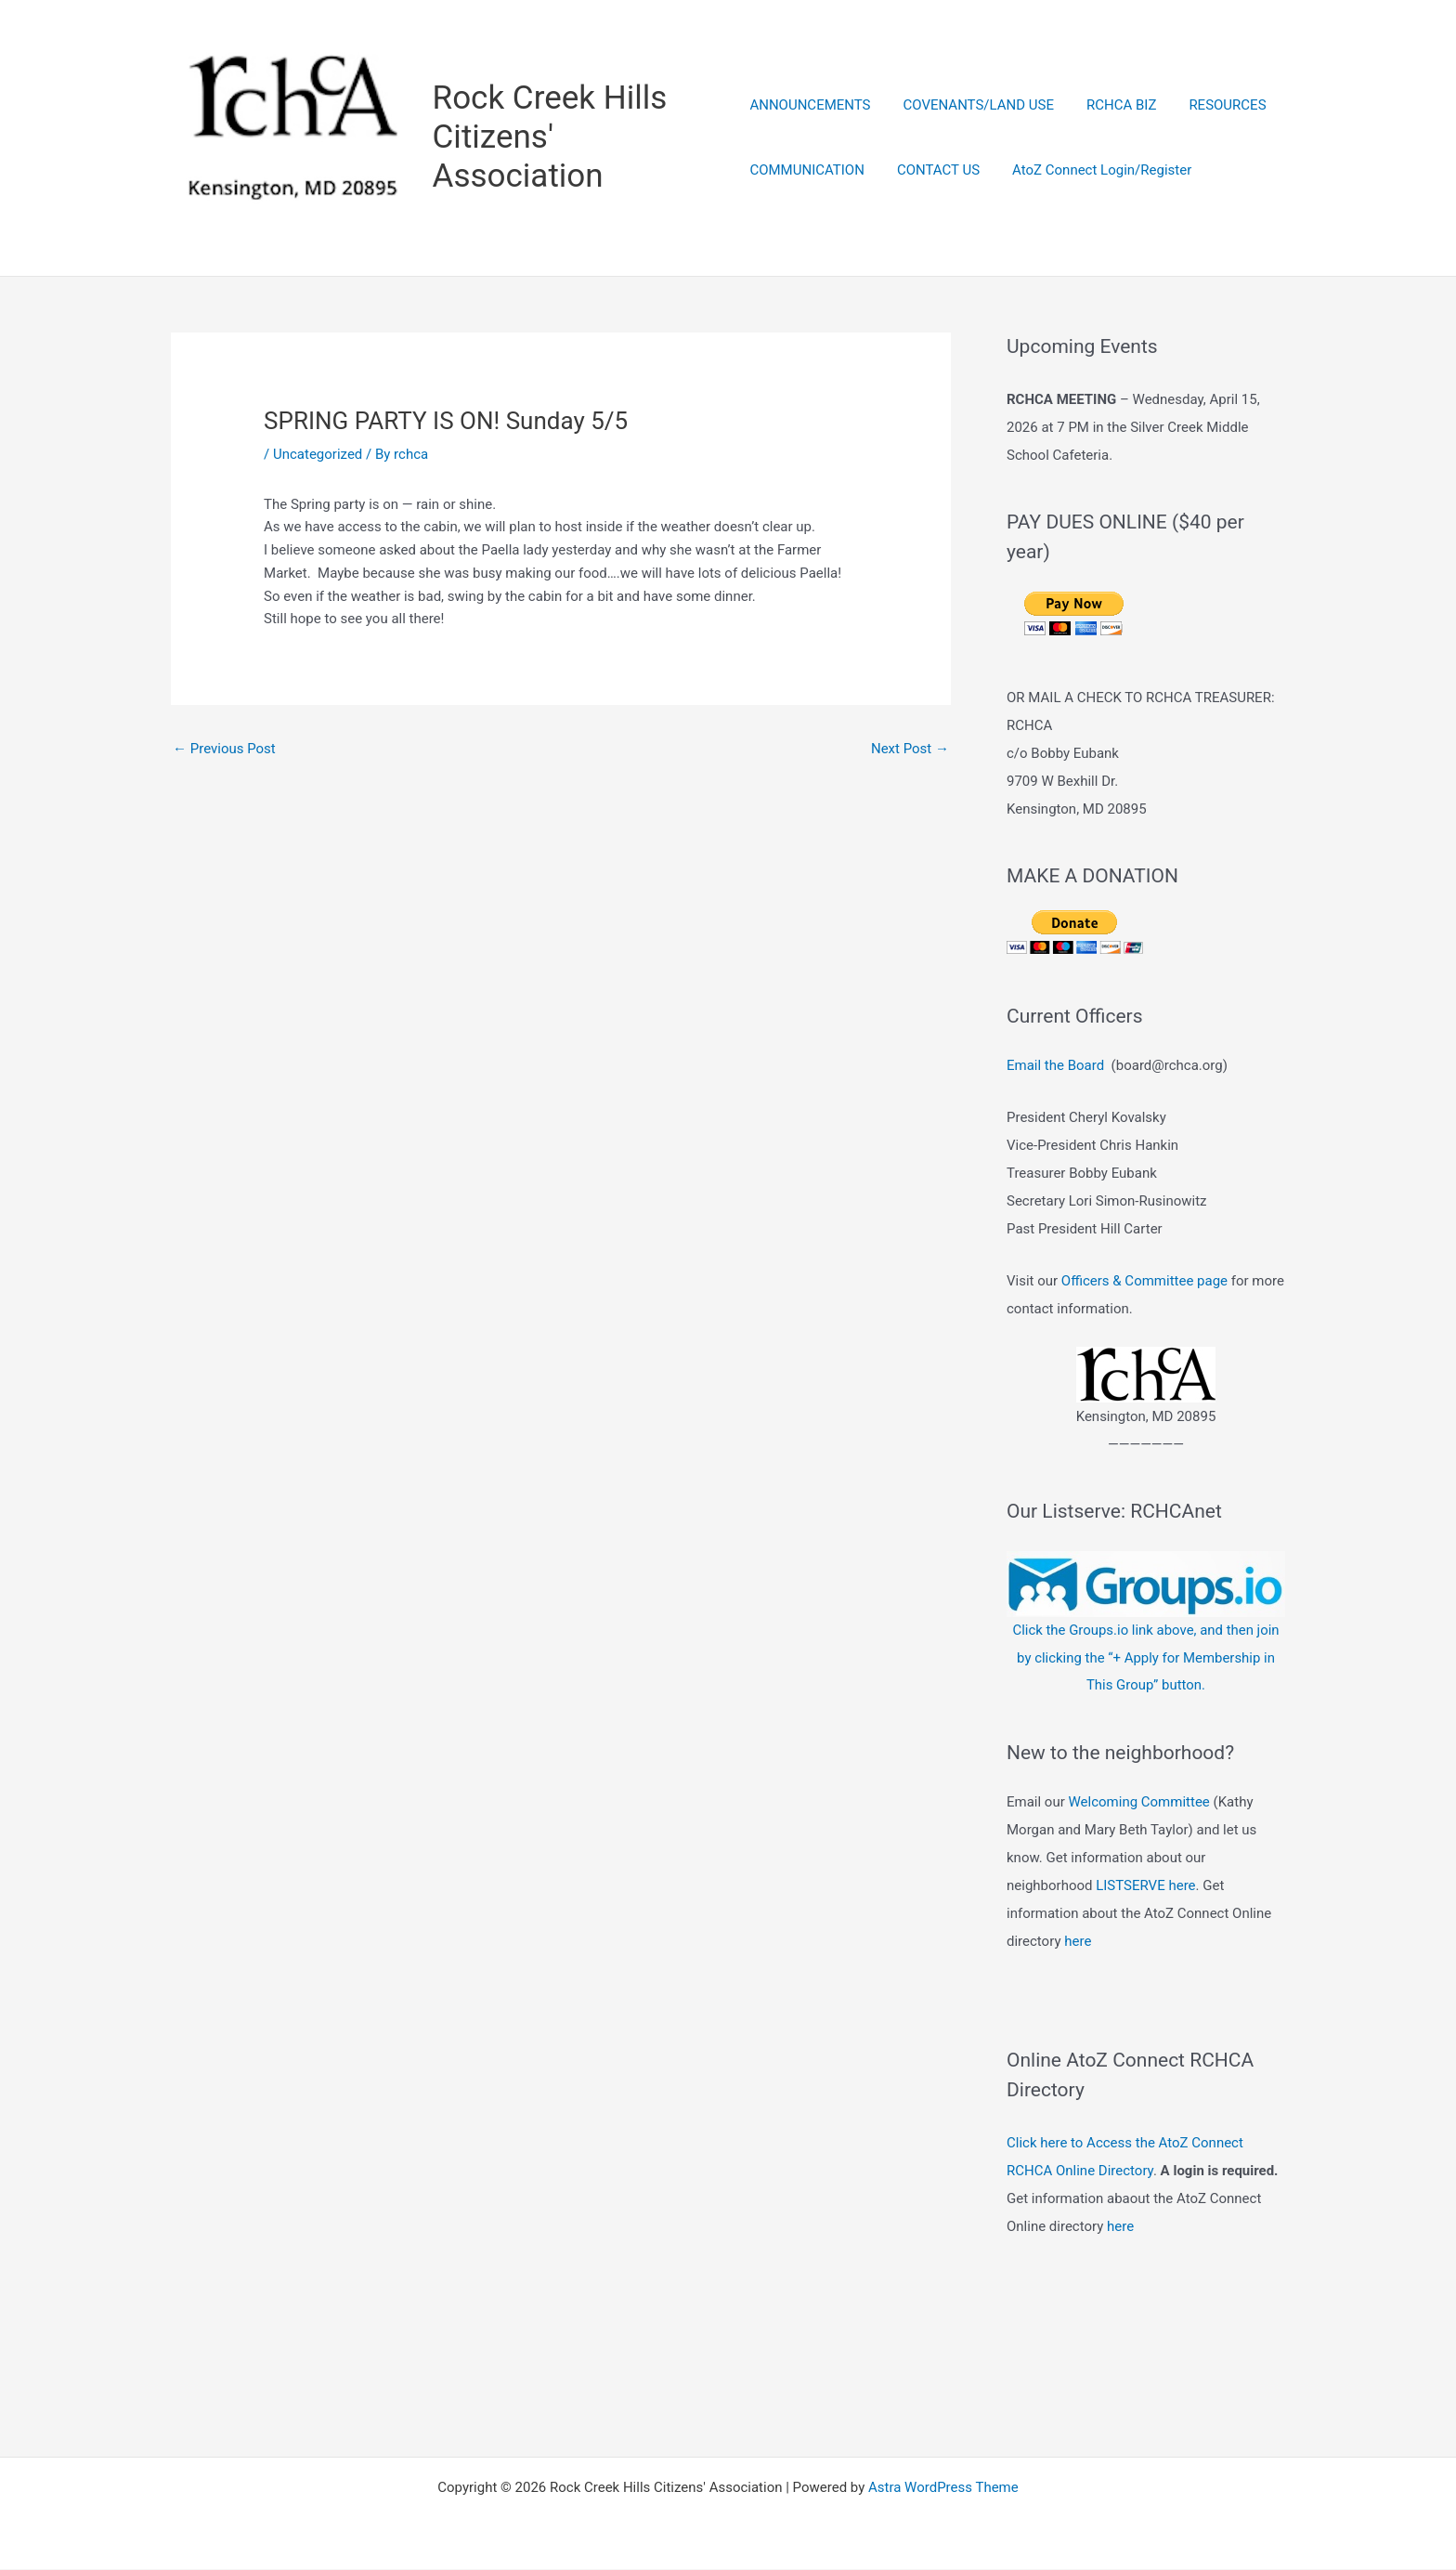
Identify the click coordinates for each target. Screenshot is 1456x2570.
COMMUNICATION (806, 171)
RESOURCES (1213, 106)
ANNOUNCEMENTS (809, 106)
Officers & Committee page (1144, 1281)
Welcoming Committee (1138, 1802)
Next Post (910, 749)
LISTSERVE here (1145, 1886)
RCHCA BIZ (1112, 106)
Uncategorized (317, 455)
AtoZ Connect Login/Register (1092, 171)
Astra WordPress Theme (943, 2488)
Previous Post (224, 749)
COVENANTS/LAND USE (974, 106)
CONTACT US (933, 171)
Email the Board (1055, 1066)
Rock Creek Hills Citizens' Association (551, 138)
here (1077, 1942)
